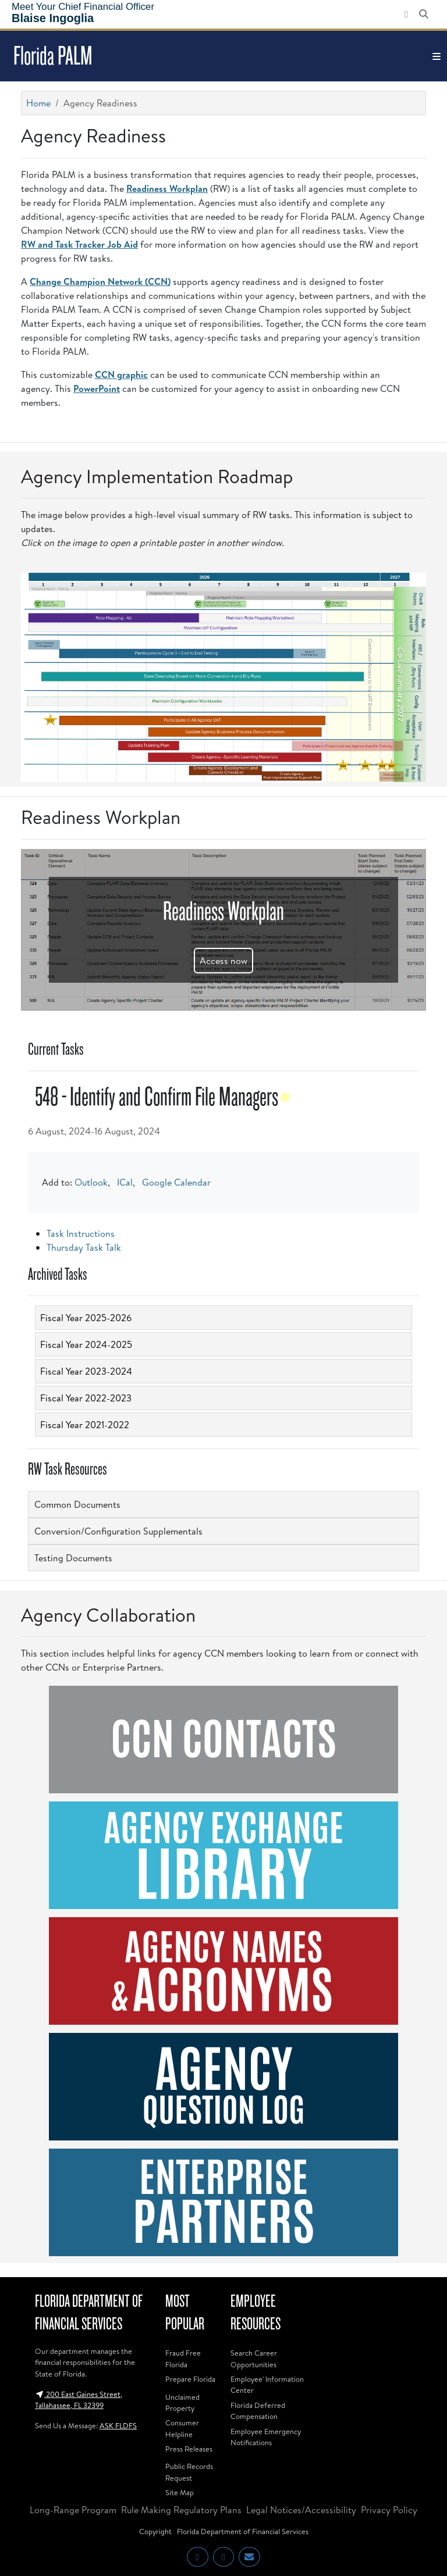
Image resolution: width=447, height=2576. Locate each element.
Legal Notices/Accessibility (301, 2509)
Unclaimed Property (182, 2402)
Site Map (179, 2492)
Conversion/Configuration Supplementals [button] (118, 1531)
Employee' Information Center (267, 2384)
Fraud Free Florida (183, 2358)
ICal (125, 1182)
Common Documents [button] (77, 1504)
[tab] (223, 1317)
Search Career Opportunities (253, 2358)
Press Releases (188, 2448)
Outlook (91, 1182)
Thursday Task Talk (84, 1247)
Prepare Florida (190, 2379)
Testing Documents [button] (73, 1557)
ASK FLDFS (118, 2425)
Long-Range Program (73, 2509)
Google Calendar (176, 1182)
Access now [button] (223, 960)
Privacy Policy (389, 2509)
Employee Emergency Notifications (265, 2436)
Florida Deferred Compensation (257, 2410)
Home (38, 103)
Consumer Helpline (182, 2428)
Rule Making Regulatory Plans (181, 2509)
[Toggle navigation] (436, 56)
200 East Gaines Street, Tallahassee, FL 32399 (78, 2399)
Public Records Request (189, 2471)
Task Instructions (81, 1233)
